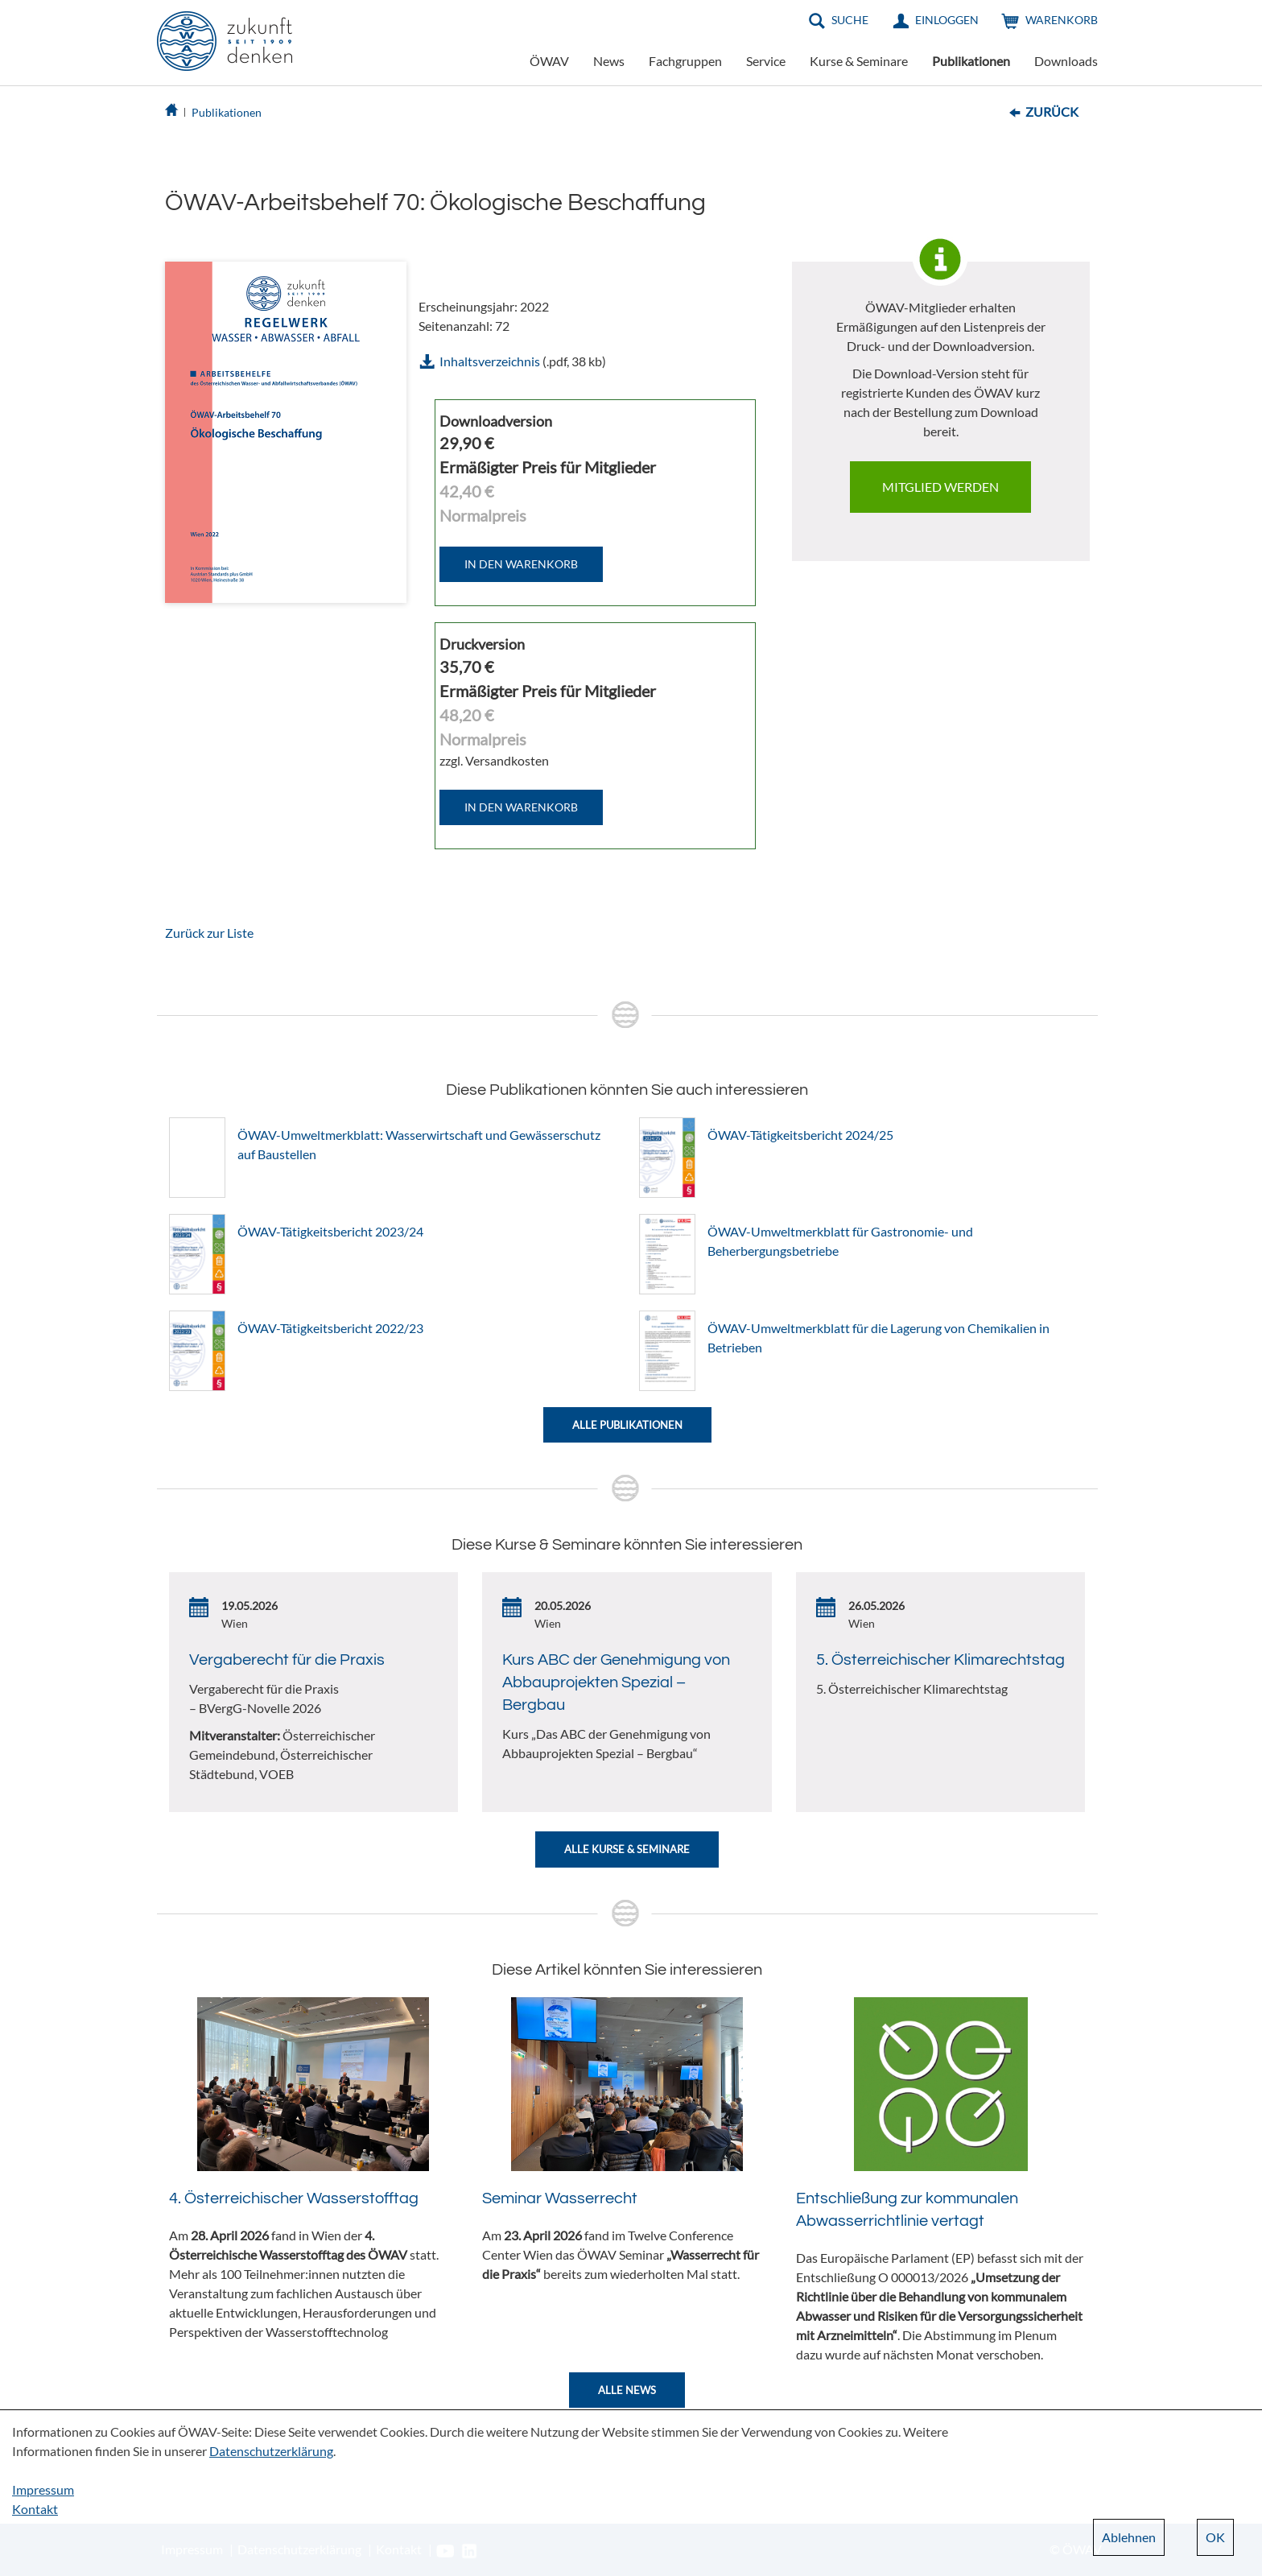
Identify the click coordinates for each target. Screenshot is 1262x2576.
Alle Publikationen (627, 1424)
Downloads (1066, 60)
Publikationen (971, 60)
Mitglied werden (940, 486)
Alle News (627, 2390)
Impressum (43, 2489)
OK (1215, 2537)
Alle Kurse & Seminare (627, 1849)
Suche (849, 20)
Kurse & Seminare (859, 60)
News (609, 60)
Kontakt (35, 2508)
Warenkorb (1061, 20)
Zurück (1051, 111)
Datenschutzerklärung (271, 2450)
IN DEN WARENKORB (521, 564)
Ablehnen (1129, 2537)
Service (766, 60)
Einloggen (947, 20)
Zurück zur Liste (209, 932)
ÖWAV (549, 60)
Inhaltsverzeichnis (489, 361)
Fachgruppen (685, 60)
